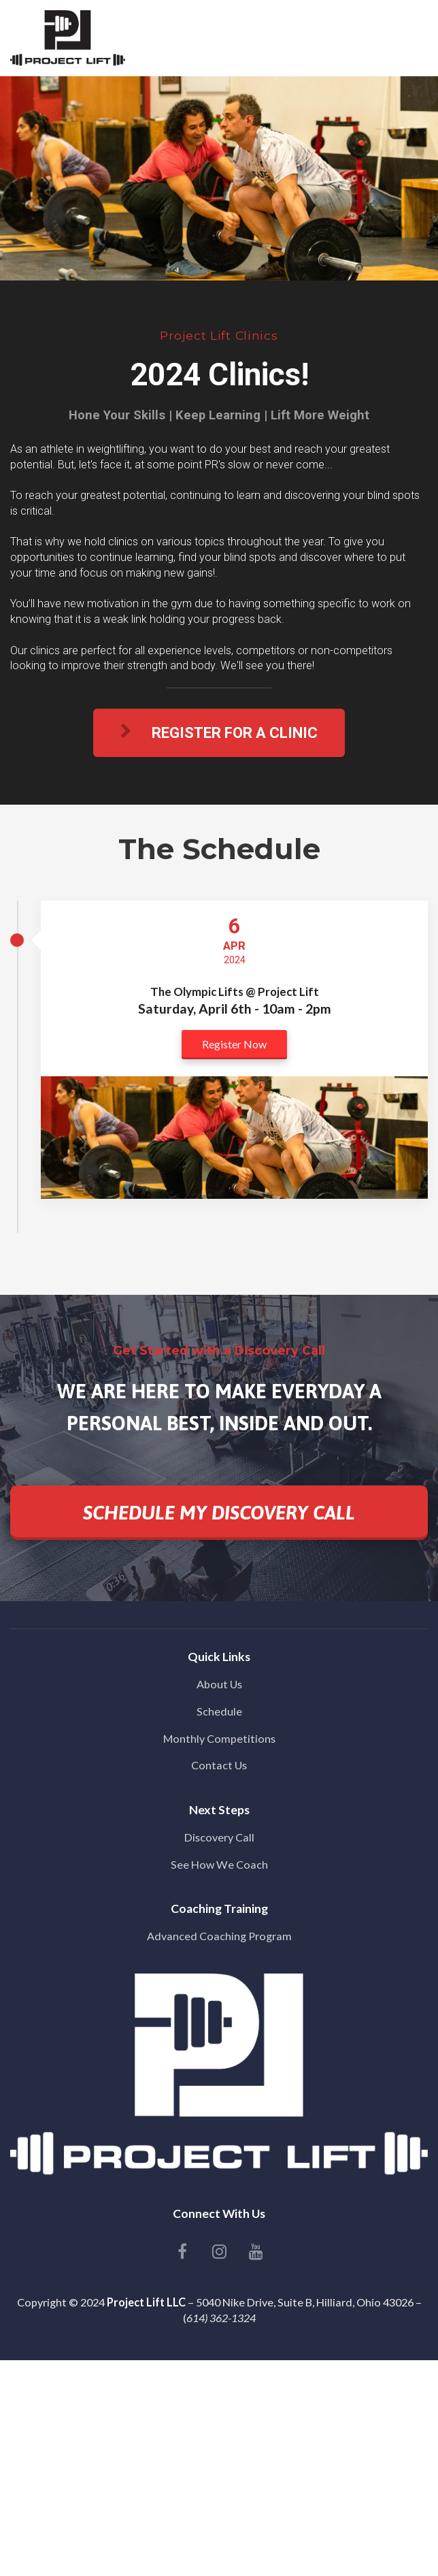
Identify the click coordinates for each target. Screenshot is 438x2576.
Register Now (234, 1043)
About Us (219, 1683)
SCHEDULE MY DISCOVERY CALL (219, 1513)
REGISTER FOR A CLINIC (219, 732)
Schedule (219, 1711)
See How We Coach (219, 1864)
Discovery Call (219, 1837)
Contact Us (219, 1764)
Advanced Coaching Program (219, 1935)
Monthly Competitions (219, 1738)
